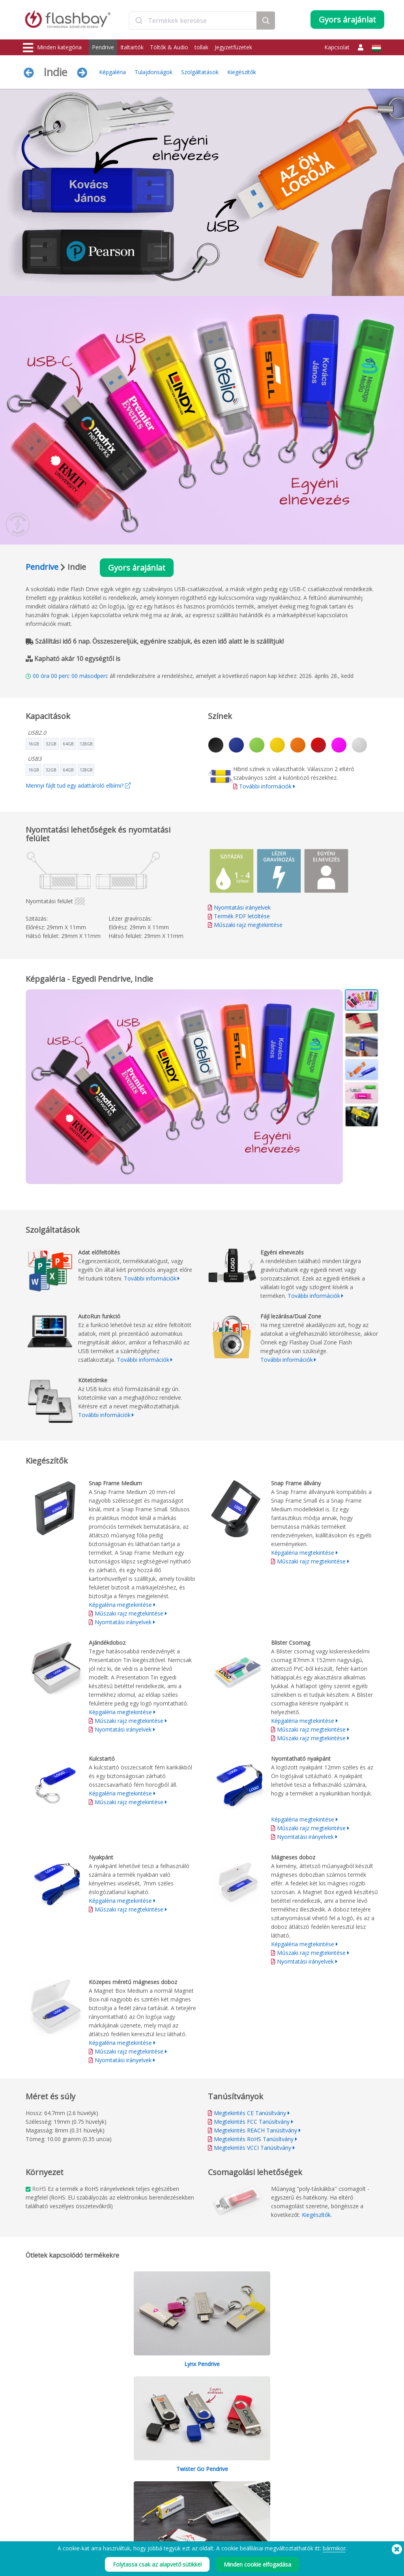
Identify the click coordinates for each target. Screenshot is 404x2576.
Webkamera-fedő (43, 2497)
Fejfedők (33, 2514)
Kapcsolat (337, 47)
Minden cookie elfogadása (257, 2564)
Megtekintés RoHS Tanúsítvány (254, 2139)
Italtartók (132, 47)
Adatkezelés (255, 2505)
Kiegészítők (241, 72)
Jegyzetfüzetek (233, 47)
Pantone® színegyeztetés (125, 2479)
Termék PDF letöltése (239, 916)
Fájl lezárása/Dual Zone (123, 2497)
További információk (265, 786)
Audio (30, 2523)
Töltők (30, 2488)
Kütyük (31, 2531)
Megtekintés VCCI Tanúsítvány (252, 2147)
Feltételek (253, 2470)
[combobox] (193, 21)
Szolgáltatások (200, 72)
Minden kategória (52, 48)
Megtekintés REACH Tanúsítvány (255, 2130)
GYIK (175, 2488)
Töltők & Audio (169, 47)
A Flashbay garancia (192, 2497)
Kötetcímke (109, 2505)
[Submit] (138, 21)
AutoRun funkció (115, 2488)
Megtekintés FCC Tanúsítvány (252, 2121)
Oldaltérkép (183, 2523)
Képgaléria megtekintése (120, 1604)
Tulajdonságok (153, 72)
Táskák (31, 2505)
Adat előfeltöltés (115, 2470)
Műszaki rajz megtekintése (248, 925)
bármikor (334, 2548)
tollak (201, 47)
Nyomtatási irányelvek (242, 907)
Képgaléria (112, 72)
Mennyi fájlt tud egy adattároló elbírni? (78, 785)
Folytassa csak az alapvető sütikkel (157, 2564)
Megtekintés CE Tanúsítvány (250, 2113)
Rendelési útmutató (191, 2470)
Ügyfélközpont (186, 2479)
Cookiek (251, 2479)
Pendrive (103, 47)
